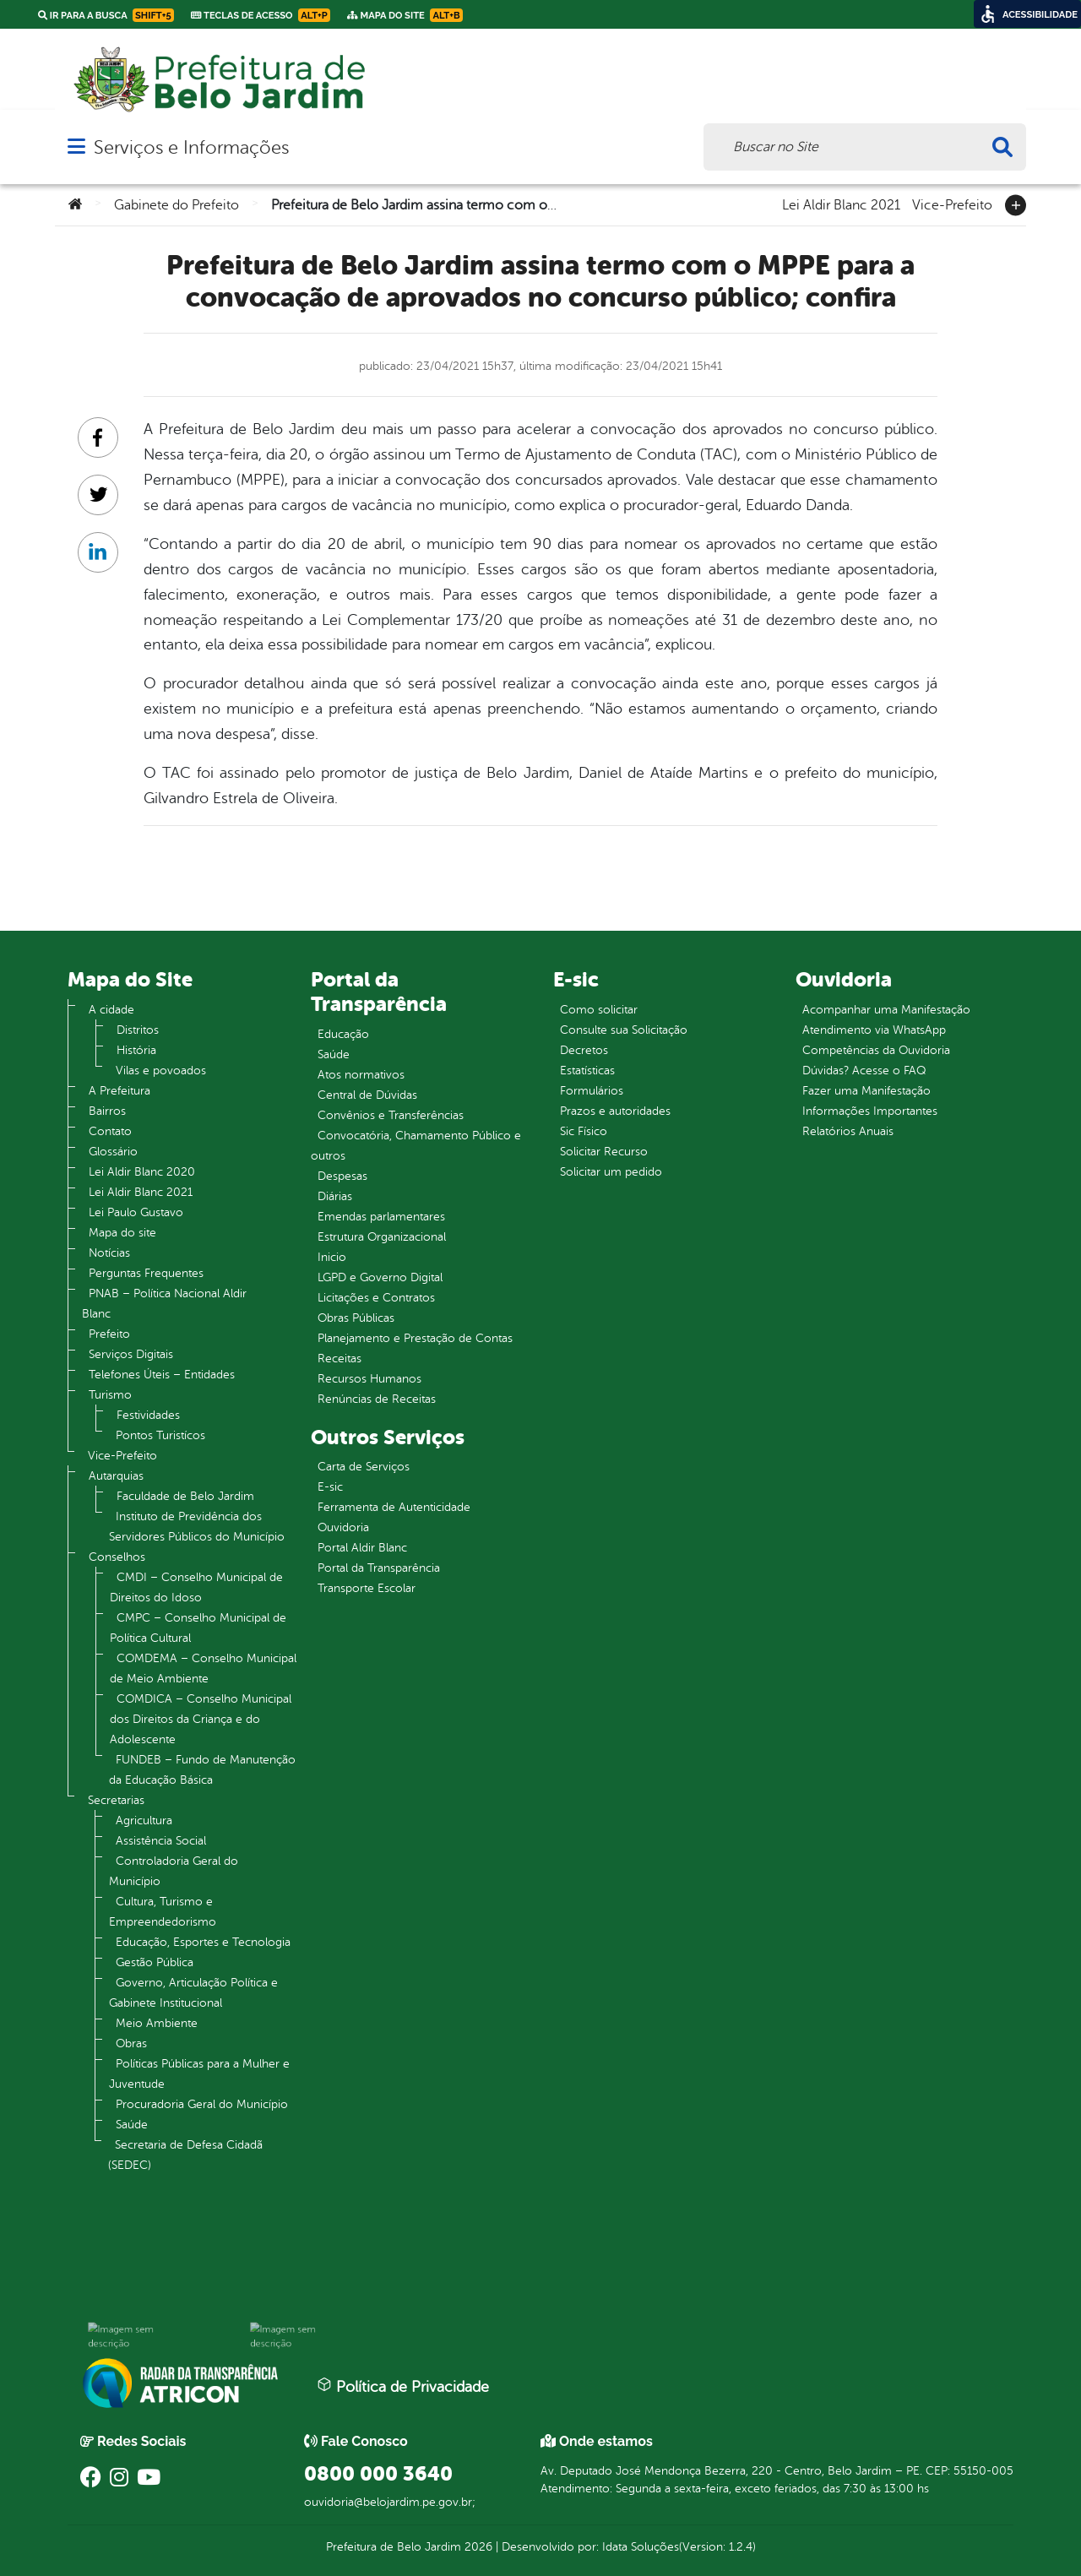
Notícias (109, 1253)
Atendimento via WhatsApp (874, 1030)
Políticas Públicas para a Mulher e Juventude (199, 2073)
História (136, 1050)
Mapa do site (122, 1232)
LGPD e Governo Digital (380, 1277)
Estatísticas (587, 1070)
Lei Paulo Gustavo (136, 1212)
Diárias (335, 1196)
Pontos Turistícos (160, 1435)
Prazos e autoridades (615, 1111)
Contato (110, 1131)
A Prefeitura (119, 1090)
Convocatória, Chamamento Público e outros (416, 1145)
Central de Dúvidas (367, 1095)
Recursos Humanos (369, 1378)
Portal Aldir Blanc (362, 1547)
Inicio (332, 1257)
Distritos (138, 1030)
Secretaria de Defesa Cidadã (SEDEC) (185, 2155)
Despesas (342, 1176)
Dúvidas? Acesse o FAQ (864, 1070)
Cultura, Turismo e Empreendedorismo (162, 1911)
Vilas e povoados (161, 1070)
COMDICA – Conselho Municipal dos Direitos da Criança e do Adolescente (200, 1719)
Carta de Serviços (364, 1466)
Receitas (339, 1358)
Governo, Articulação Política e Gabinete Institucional (193, 1992)
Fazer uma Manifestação (866, 1090)
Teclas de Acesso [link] (260, 15)
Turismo (110, 1395)
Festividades (148, 1415)
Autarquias (116, 1476)
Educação (343, 1034)
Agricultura (144, 1820)
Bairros (107, 1111)
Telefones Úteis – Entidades (162, 1374)
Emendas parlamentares (381, 1216)
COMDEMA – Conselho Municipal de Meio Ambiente (203, 1668)
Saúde (132, 2124)
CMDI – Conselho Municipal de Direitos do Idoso (196, 1587)
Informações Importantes (869, 1111)
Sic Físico (583, 1131)
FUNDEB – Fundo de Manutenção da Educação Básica (202, 1769)
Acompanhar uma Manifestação (886, 1009)
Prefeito (109, 1334)
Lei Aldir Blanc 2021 (841, 203)
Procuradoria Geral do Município (202, 2104)
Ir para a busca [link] (106, 15)
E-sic (330, 1487)
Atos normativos (361, 1074)
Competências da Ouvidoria (876, 1050)
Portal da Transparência (379, 1568)
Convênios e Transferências (391, 1115)
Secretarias (116, 1800)
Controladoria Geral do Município (173, 1871)
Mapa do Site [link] (405, 15)
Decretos (584, 1050)
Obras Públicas (356, 1318)
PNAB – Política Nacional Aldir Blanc (164, 1303)
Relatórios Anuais (848, 1131)
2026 (476, 2547)
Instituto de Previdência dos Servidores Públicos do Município (197, 1526)
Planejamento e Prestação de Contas (415, 1338)
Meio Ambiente (157, 2023)
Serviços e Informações (191, 147)
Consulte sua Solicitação (623, 1030)
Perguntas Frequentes (146, 1273)
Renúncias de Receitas (377, 1399)
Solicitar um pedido (611, 1172)
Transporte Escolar (367, 1588)
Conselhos (117, 1557)
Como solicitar (599, 1009)
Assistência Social (161, 1840)
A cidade (111, 1009)
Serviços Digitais (131, 1354)
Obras (131, 2043)
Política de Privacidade (403, 2386)
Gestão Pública (154, 1962)
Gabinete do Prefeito (176, 205)
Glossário (113, 1151)
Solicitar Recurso (604, 1151)
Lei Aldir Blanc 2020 (142, 1172)
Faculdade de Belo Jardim (185, 1496)
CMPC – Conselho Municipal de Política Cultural (198, 1627)
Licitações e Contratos (376, 1297)
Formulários (591, 1090)
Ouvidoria (343, 1527)
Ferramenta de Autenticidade (394, 1507)
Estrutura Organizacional (382, 1237)
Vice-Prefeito (952, 203)
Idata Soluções (640, 2547)
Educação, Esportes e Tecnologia (203, 1942)
